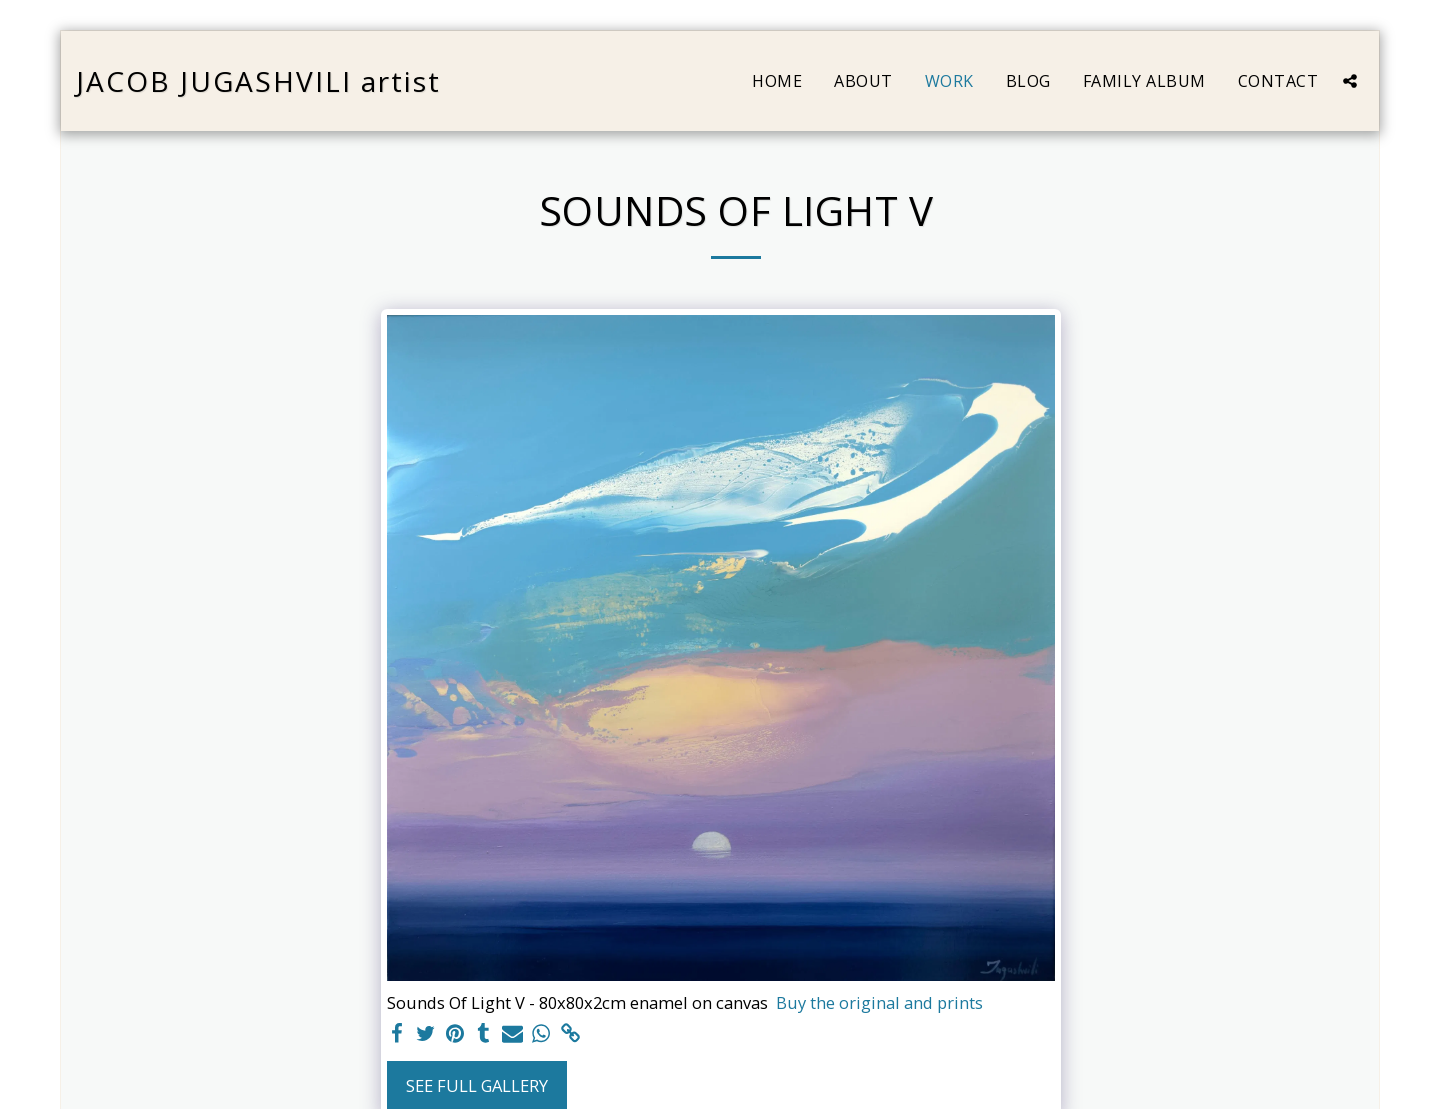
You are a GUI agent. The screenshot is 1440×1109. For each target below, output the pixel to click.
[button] (1350, 81)
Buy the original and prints (879, 1002)
